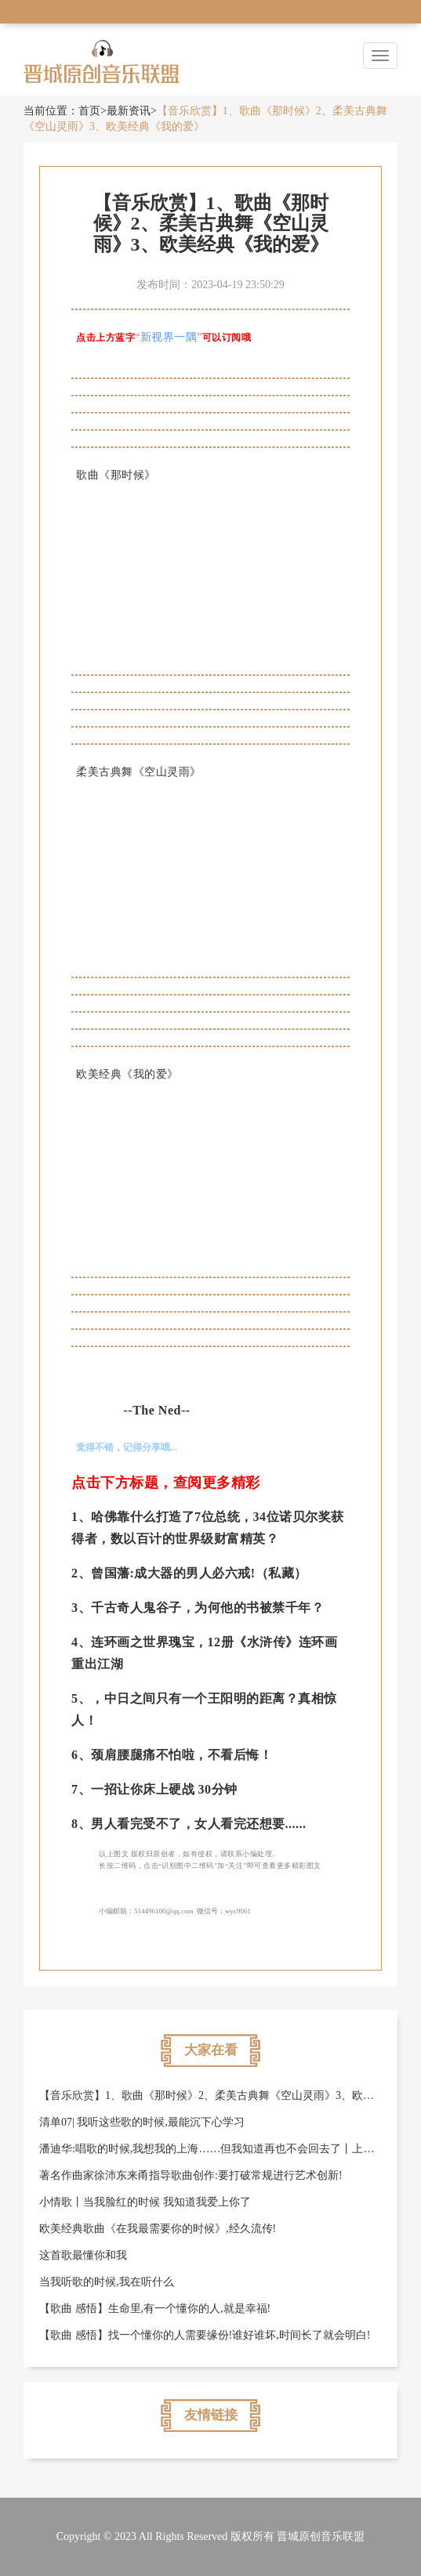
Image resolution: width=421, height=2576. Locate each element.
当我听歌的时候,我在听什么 (106, 2282)
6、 (81, 1754)
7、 (81, 1789)
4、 (81, 1642)
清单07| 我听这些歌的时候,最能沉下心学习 (142, 2122)
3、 (81, 1607)
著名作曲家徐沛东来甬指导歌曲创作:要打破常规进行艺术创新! (191, 2175)
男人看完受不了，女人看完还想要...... (199, 1823)
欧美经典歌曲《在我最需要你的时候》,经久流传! (157, 2229)
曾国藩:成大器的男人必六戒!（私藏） (199, 1573)
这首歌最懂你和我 (83, 2255)
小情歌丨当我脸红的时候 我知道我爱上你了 (145, 2202)
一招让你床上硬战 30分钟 (164, 1789)
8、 (81, 1823)
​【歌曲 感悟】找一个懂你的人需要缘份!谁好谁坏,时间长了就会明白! (204, 2335)
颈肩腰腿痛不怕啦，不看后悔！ (181, 1754)
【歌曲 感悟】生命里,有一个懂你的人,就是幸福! (154, 2308)
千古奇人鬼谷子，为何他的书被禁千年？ (207, 1607)
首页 (89, 111)
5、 (81, 1698)
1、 (81, 1516)
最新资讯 (129, 111)
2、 (81, 1573)
